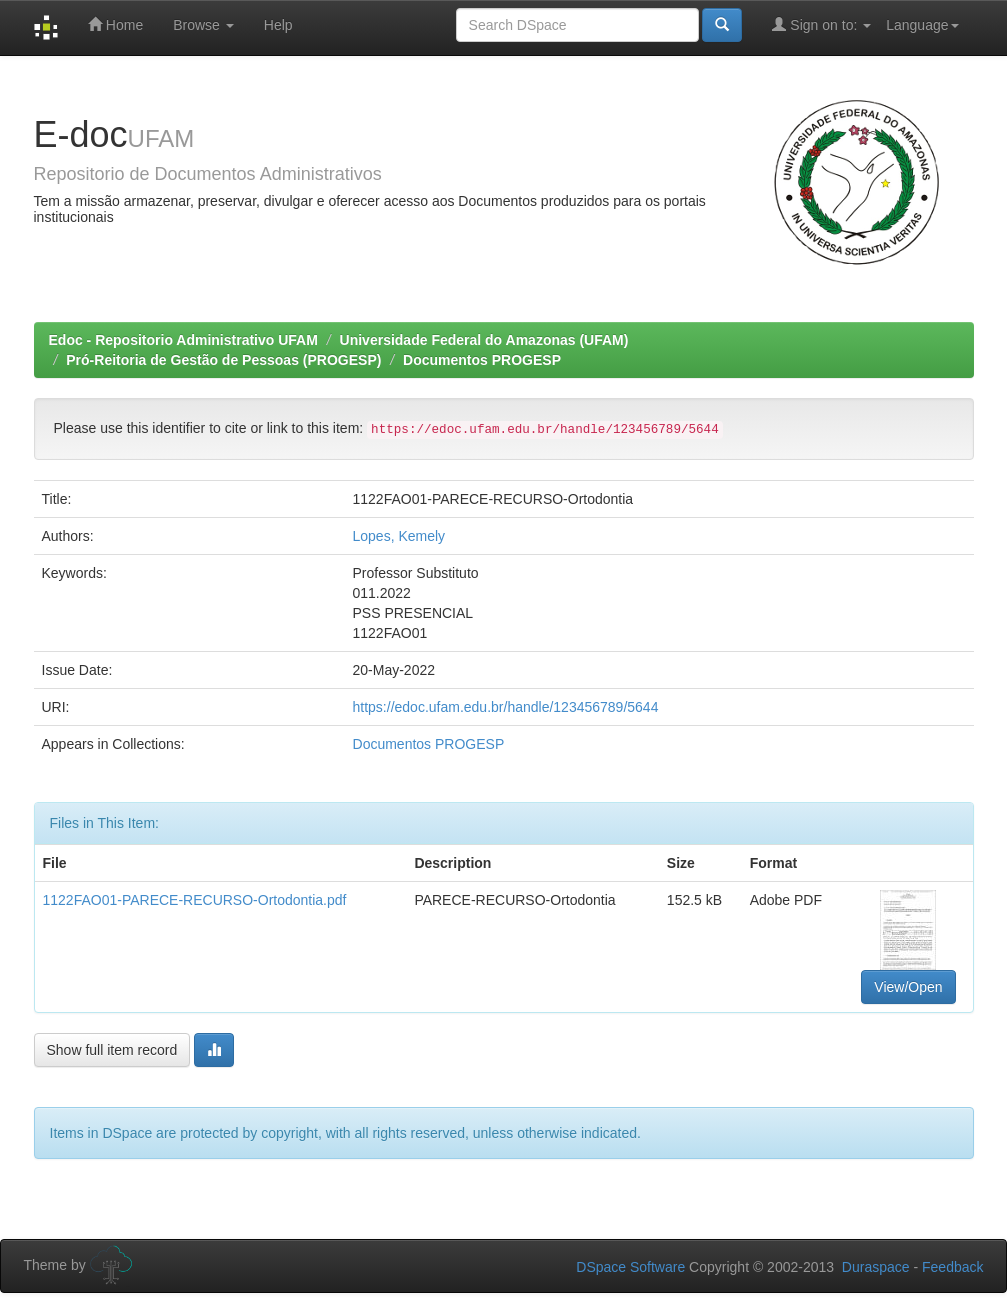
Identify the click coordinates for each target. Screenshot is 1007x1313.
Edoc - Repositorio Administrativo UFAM (183, 340)
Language (922, 25)
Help (278, 25)
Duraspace (876, 1267)
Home (115, 24)
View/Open (908, 987)
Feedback (952, 1267)
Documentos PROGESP (482, 360)
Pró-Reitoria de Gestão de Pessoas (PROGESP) (223, 360)
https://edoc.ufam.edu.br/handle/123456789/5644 (506, 707)
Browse (203, 25)
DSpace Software (630, 1267)
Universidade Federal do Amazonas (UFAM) (484, 340)
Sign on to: (821, 24)
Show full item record (112, 1050)
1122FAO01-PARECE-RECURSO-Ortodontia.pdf (195, 900)
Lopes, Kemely (399, 536)
